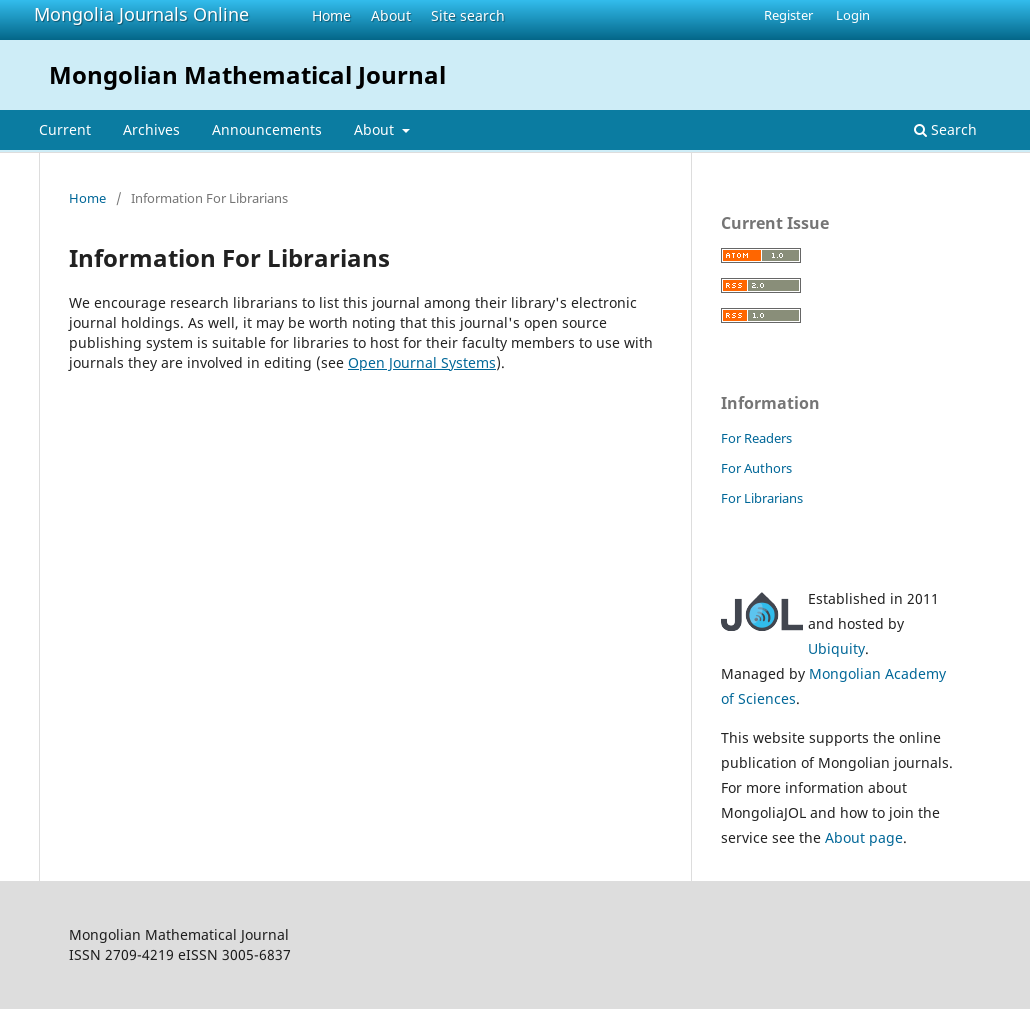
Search (945, 129)
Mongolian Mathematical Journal (247, 74)
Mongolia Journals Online (141, 14)
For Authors (756, 468)
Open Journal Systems (422, 362)
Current (65, 129)
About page (864, 837)
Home (331, 15)
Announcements (267, 129)
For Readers (756, 438)
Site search (468, 15)
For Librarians (762, 498)
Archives (151, 129)
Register (788, 15)
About (391, 15)
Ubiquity (836, 648)
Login (853, 15)
